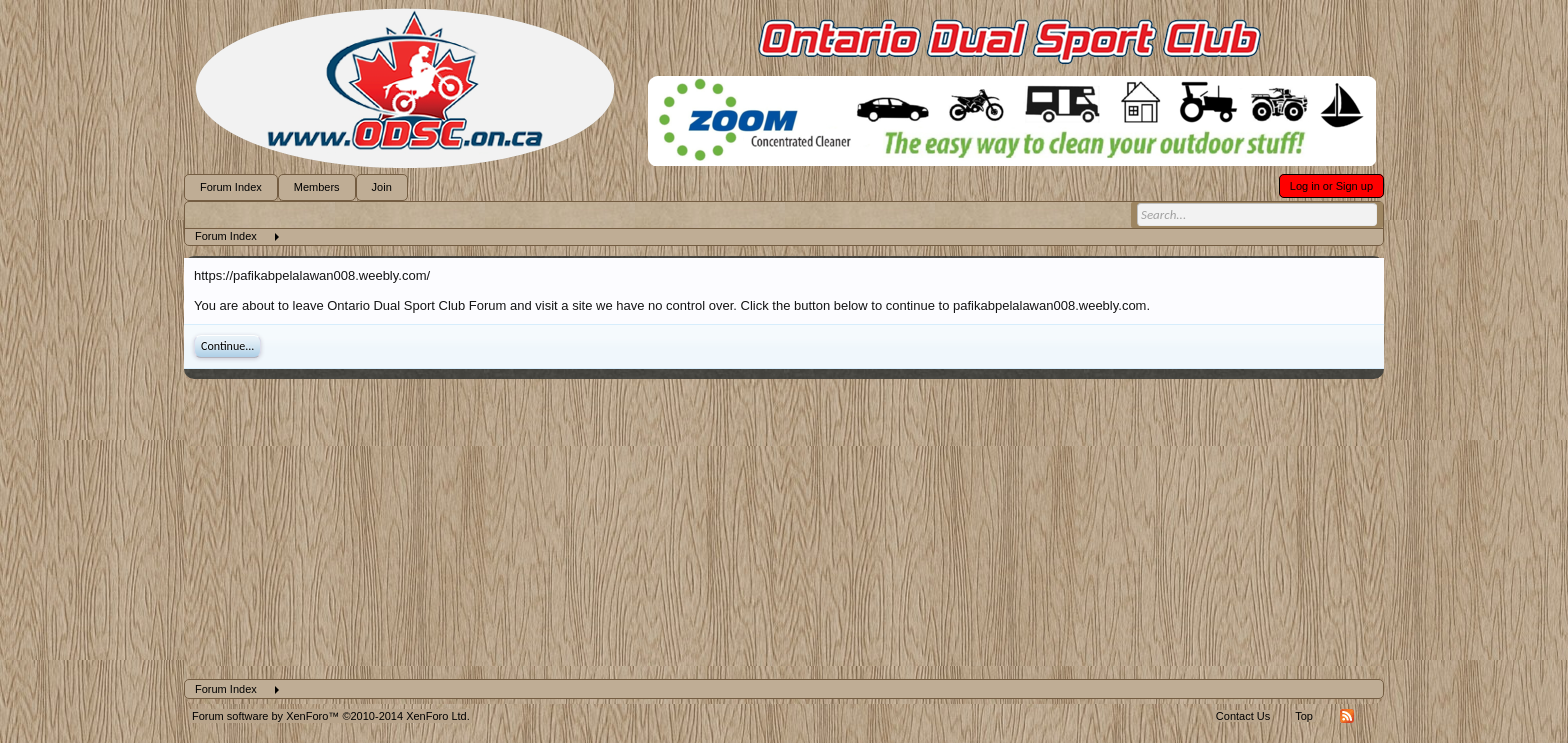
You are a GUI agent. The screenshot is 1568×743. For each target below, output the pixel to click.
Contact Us (1243, 716)
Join (382, 187)
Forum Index (231, 187)
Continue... (227, 346)
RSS (1347, 716)
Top (1304, 716)
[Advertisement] (784, 529)
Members (317, 187)
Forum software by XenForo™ (331, 716)
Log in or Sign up (1331, 186)
